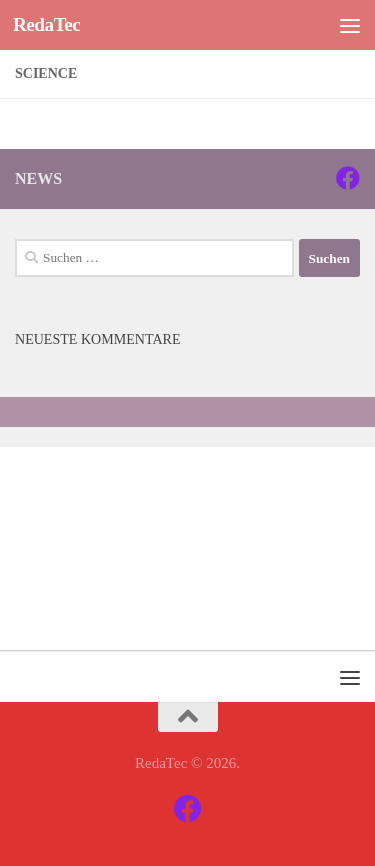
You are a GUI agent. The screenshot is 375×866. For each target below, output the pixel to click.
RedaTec (46, 24)
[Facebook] (348, 178)
